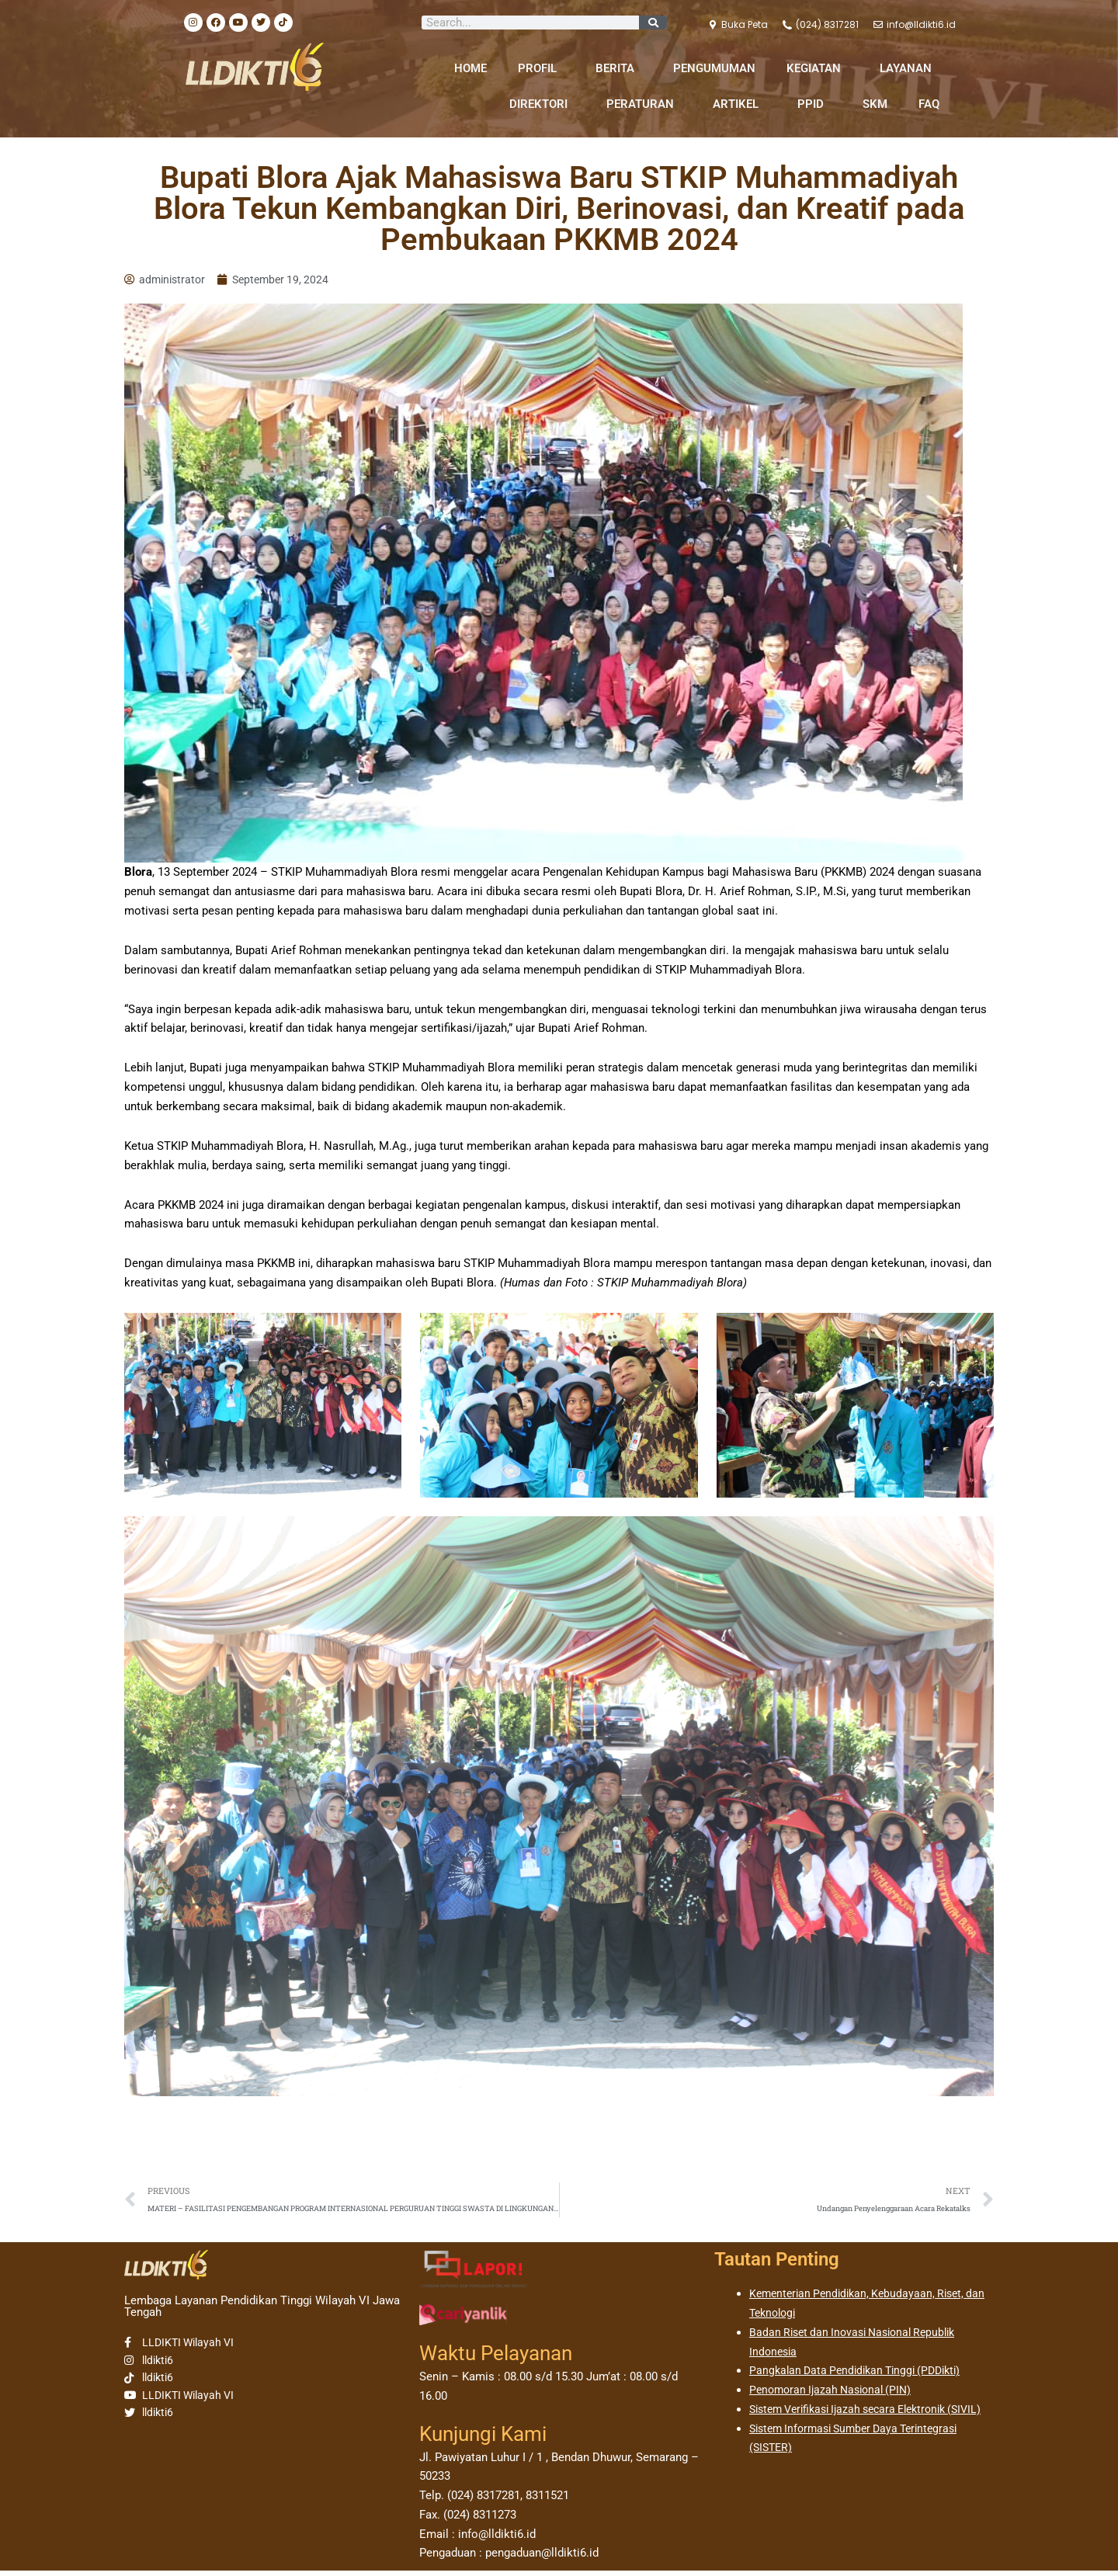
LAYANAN (909, 68)
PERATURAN (644, 104)
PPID (814, 104)
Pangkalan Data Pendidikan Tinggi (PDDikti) (861, 2376)
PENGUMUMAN (714, 68)
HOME (470, 68)
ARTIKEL (739, 104)
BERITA (618, 68)
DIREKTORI (542, 104)
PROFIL (541, 68)
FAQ (928, 104)
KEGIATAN (817, 68)
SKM (875, 104)
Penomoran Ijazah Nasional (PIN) (835, 2395)
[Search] (653, 23)
